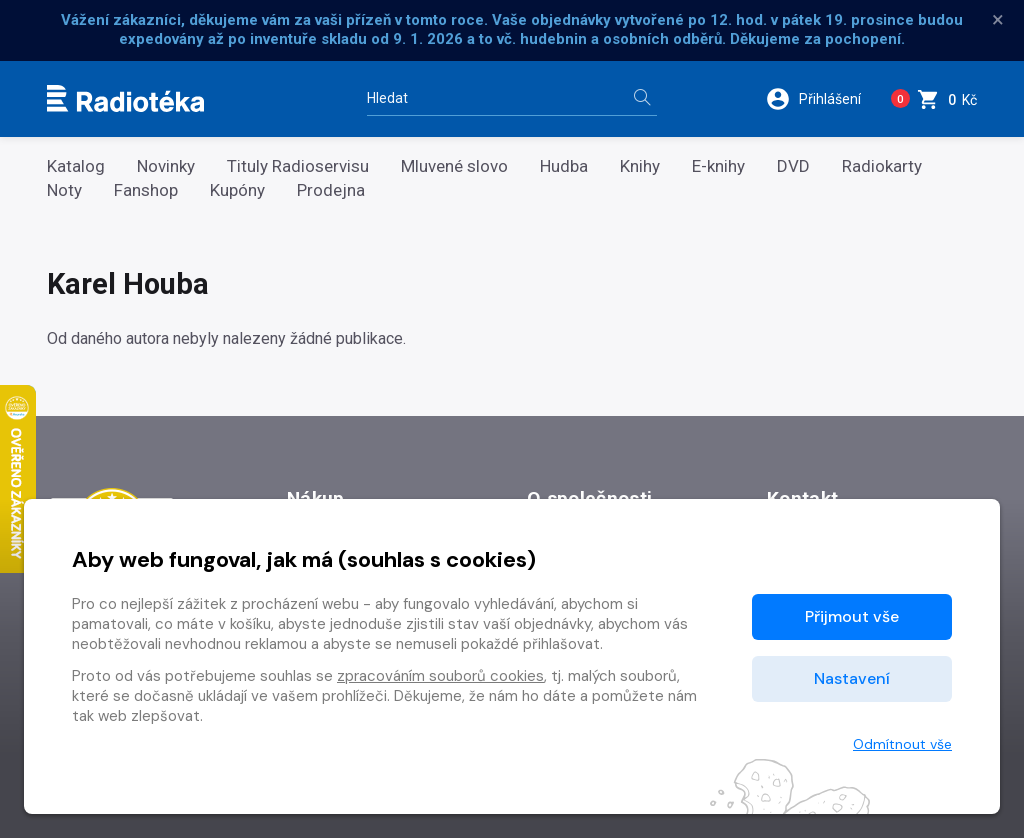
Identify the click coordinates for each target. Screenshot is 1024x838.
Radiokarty (882, 166)
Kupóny (237, 190)
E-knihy (718, 166)
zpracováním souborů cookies (440, 676)
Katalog (76, 166)
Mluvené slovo (454, 166)
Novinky (166, 166)
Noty (64, 190)
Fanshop (146, 190)
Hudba (564, 166)
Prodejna (331, 190)
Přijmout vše (852, 616)
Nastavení (852, 678)
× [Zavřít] (998, 20)
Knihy (640, 166)
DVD (793, 166)
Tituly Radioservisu (298, 166)
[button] (818, 99)
